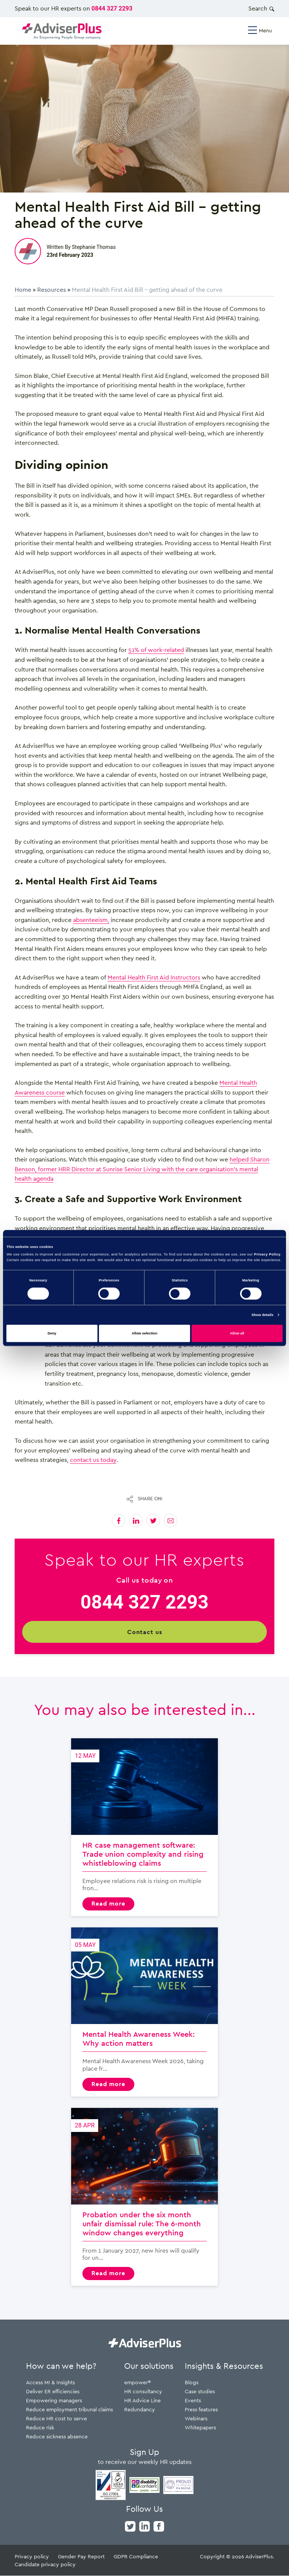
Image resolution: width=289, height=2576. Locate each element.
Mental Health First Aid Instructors (154, 977)
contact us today (93, 1459)
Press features (201, 2409)
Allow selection (144, 1333)
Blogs (191, 2382)
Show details (262, 1315)
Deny (52, 1333)
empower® (137, 2382)
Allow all (237, 1333)
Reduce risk (40, 2427)
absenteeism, (91, 919)
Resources (51, 289)
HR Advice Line (142, 2400)
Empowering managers (54, 2400)
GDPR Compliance (136, 2556)
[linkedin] (144, 2526)
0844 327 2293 (111, 8)
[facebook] (159, 2526)
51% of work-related (156, 649)
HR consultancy (143, 2391)
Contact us (144, 1632)
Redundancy (139, 2409)
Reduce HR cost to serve (56, 2418)
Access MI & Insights (50, 2382)
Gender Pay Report (81, 2556)
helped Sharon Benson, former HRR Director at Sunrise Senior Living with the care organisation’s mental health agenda (142, 1168)
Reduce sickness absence (57, 2436)
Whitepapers (200, 2427)
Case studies (200, 2391)
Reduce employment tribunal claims (69, 2409)
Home (23, 289)
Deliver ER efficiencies (52, 2391)
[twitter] (130, 2526)
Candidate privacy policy (45, 2564)
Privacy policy (32, 2556)
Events (193, 2400)
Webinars (196, 2418)
